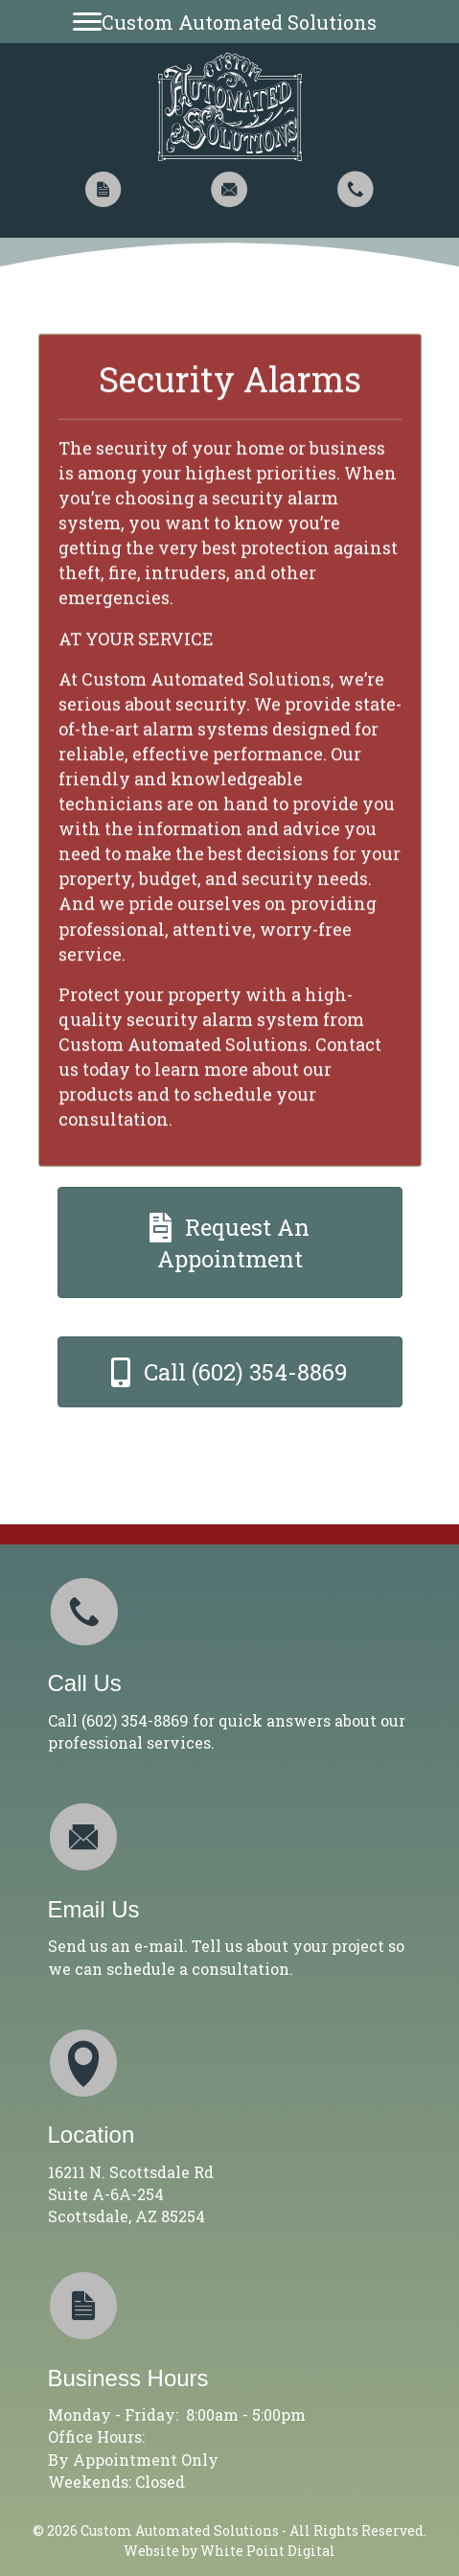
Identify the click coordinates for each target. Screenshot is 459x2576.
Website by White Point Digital (229, 2550)
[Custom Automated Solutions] (229, 21)
